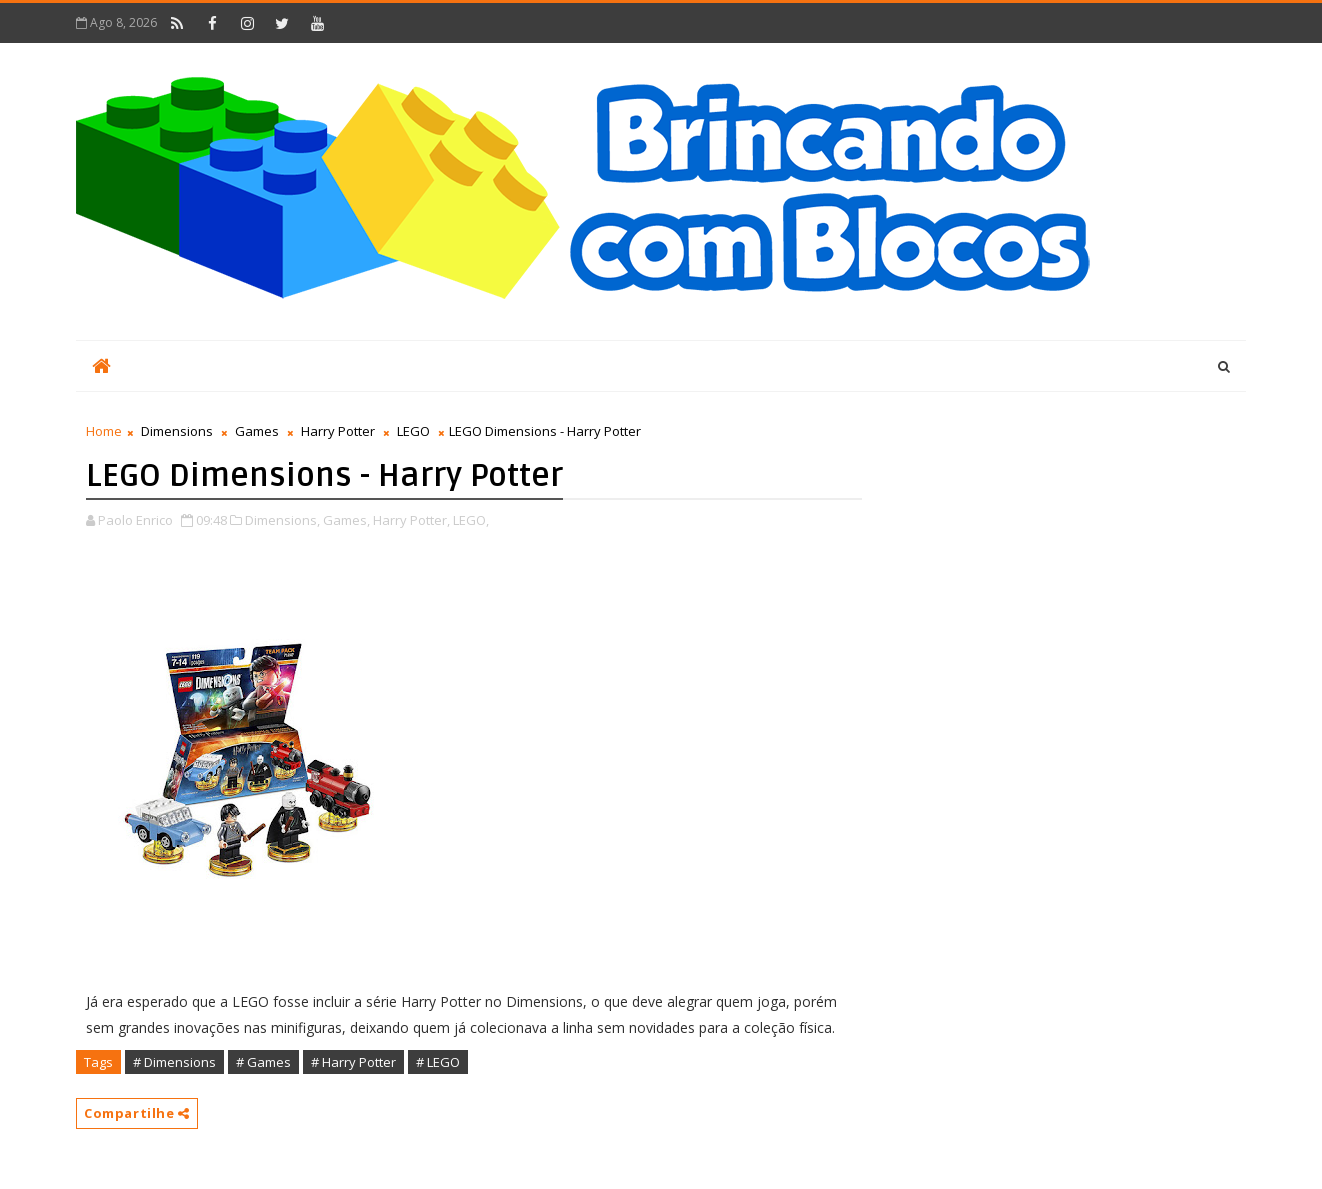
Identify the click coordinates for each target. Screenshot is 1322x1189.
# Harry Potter (353, 1062)
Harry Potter (338, 431)
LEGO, (471, 520)
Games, (346, 520)
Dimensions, (282, 520)
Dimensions (177, 431)
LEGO (413, 431)
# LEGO (438, 1062)
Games (257, 431)
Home (104, 431)
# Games (263, 1062)
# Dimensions (174, 1062)
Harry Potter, (411, 520)
